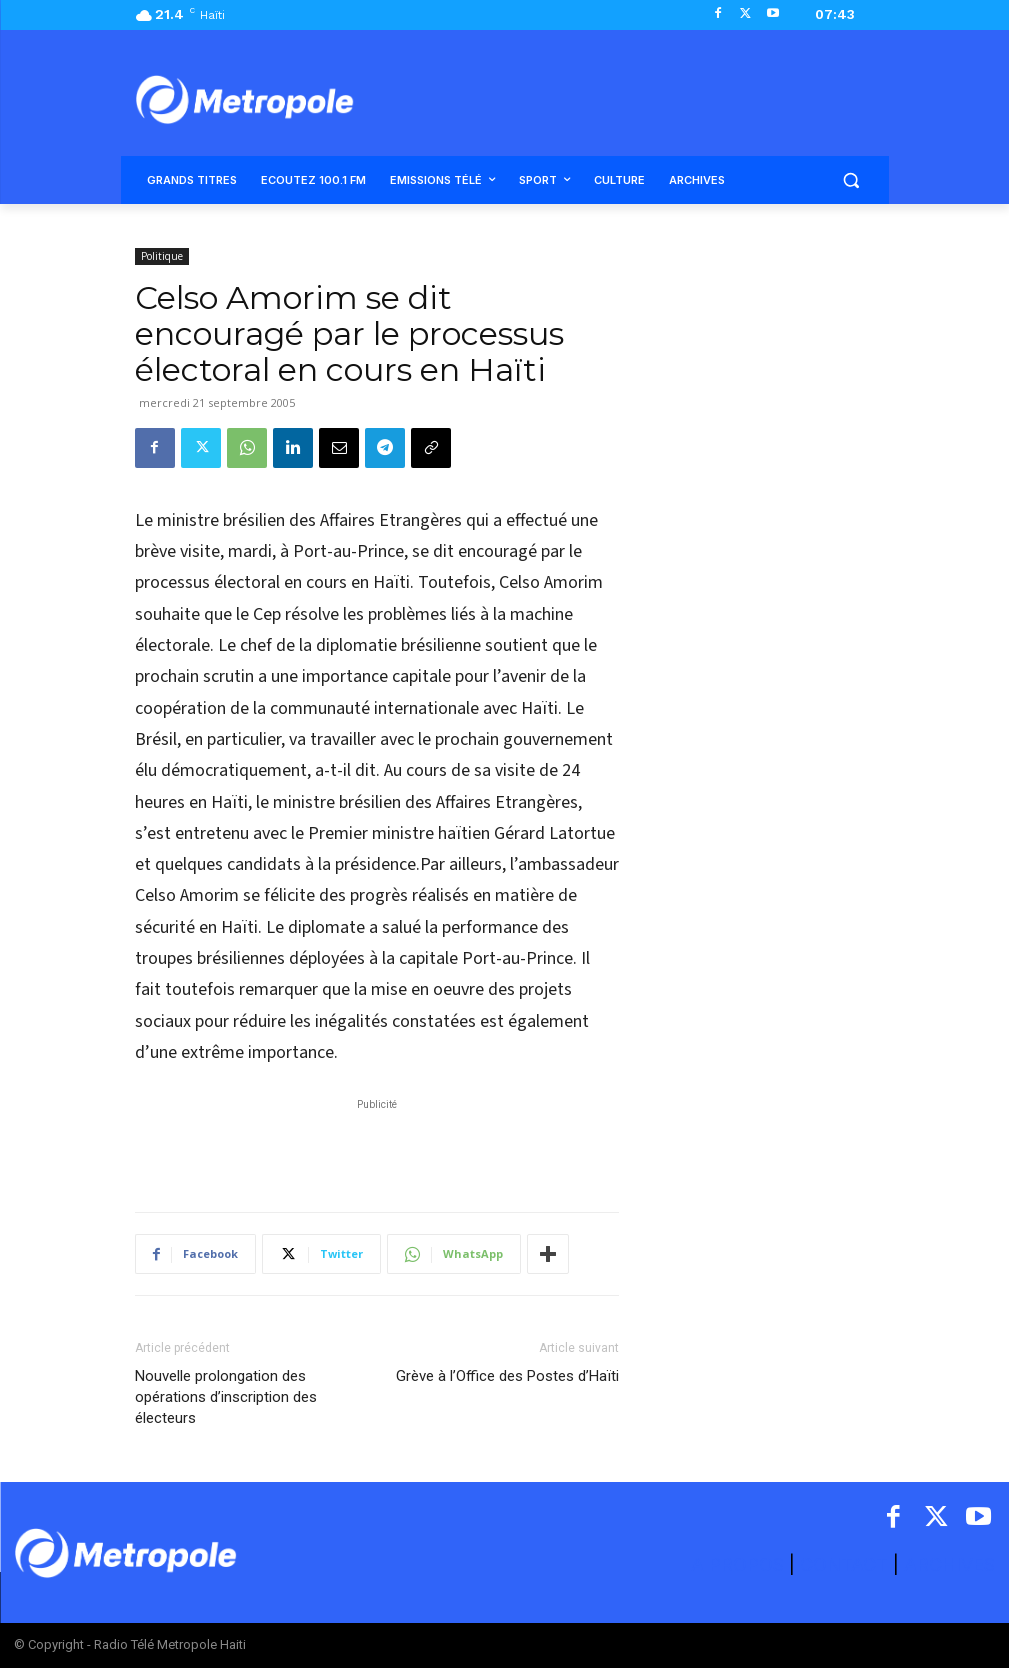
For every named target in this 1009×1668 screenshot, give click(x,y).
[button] (851, 180)
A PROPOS (740, 1564)
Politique (162, 256)
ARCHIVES (949, 1564)
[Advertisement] (377, 1145)
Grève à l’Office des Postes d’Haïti (507, 1376)
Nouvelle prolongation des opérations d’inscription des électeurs (226, 1397)
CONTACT (844, 1564)
